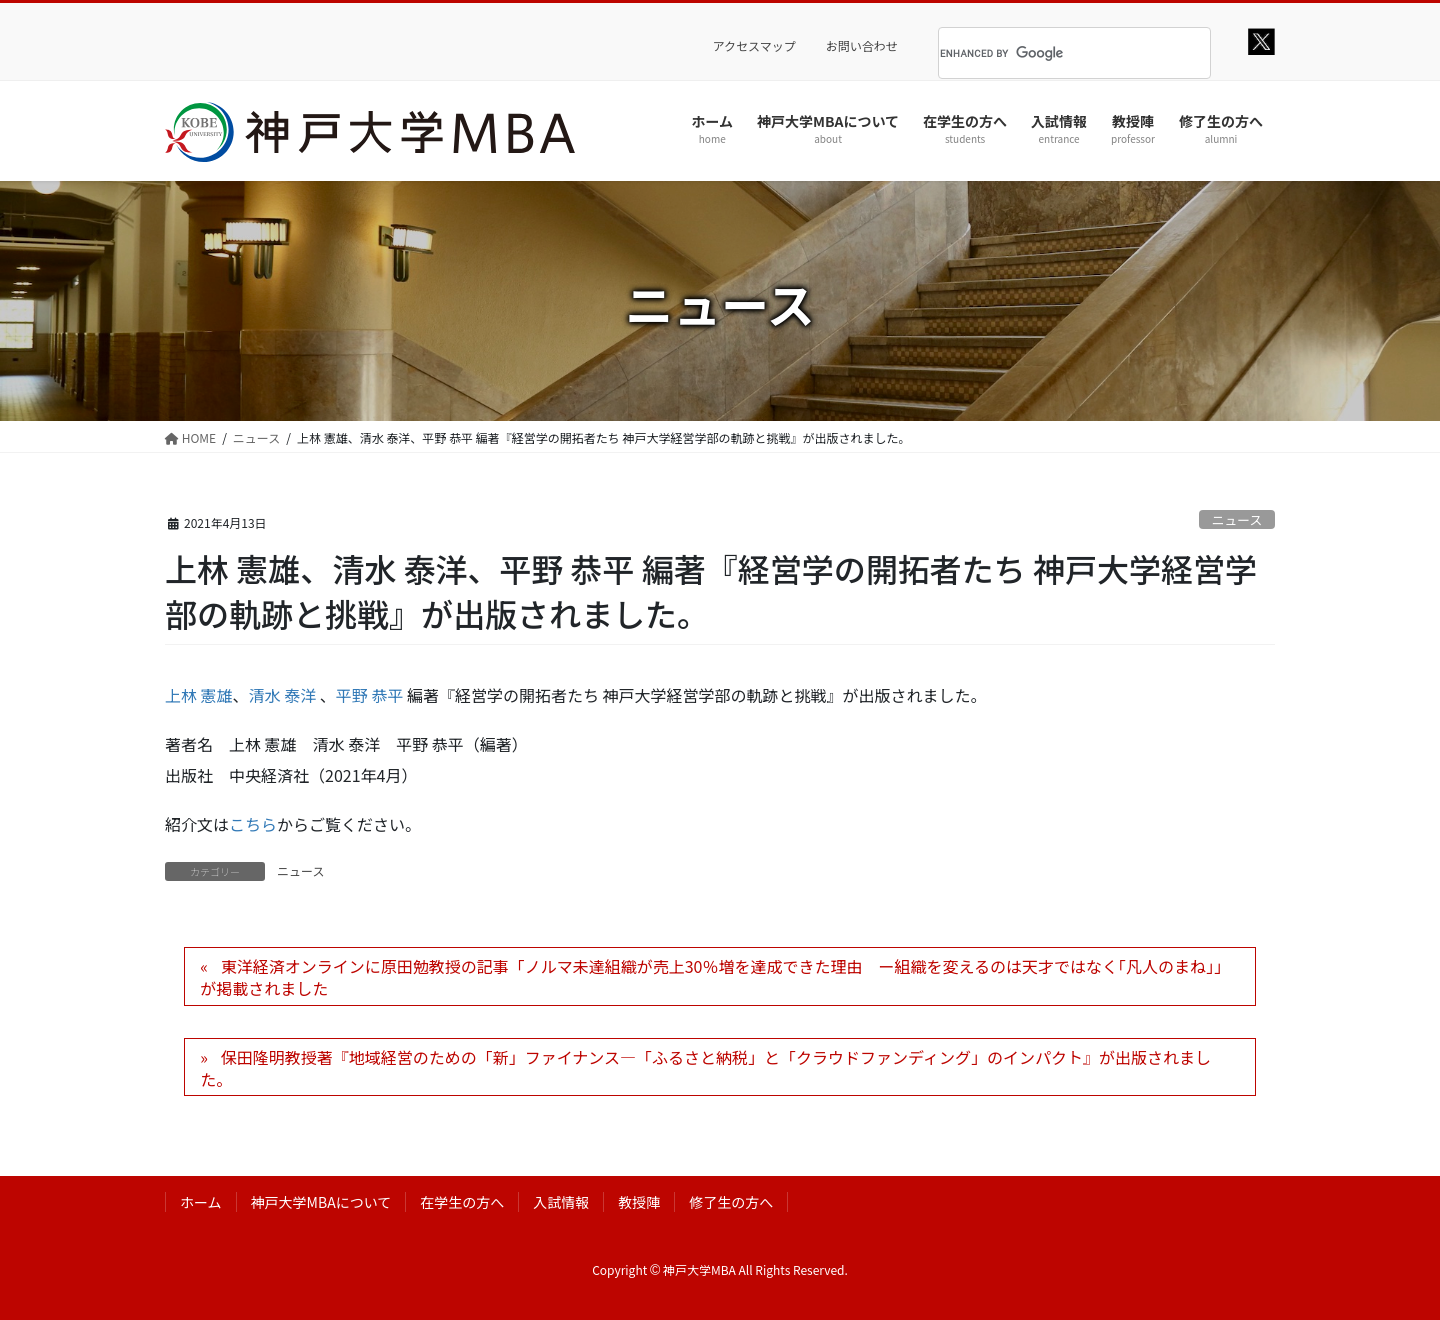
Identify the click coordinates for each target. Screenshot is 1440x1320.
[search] (1049, 53)
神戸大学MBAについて (321, 1202)
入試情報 (561, 1202)
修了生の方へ (731, 1202)
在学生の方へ (462, 1202)
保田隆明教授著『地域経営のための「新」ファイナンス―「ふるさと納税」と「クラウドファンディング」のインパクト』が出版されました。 (705, 1068)
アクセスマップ (754, 46)
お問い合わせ (862, 46)
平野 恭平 (370, 695)
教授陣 (639, 1202)
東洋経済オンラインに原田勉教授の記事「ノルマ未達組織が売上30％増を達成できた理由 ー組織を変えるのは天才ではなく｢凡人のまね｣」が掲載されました (715, 977)
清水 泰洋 (283, 695)
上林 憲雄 (199, 695)
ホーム (201, 1202)
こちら (253, 824)
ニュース (1237, 519)
